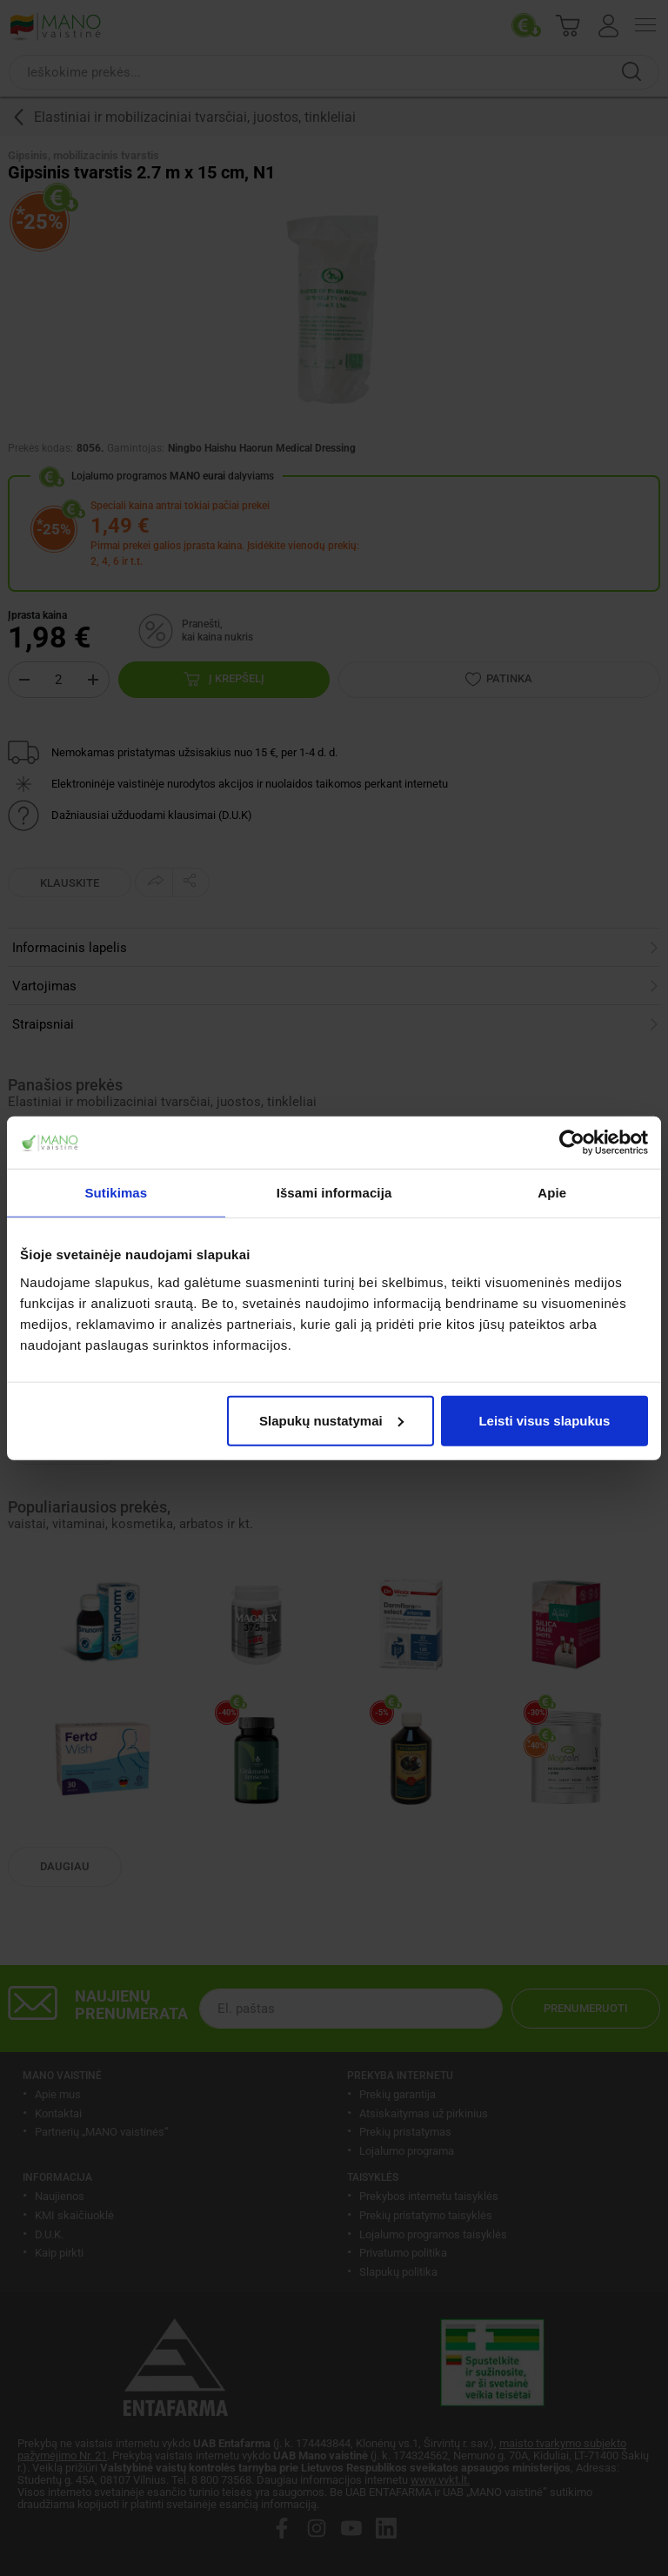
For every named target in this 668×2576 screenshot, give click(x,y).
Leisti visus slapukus (544, 1419)
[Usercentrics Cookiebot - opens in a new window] (572, 1143)
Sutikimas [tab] (115, 1192)
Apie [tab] (552, 1192)
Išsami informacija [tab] (334, 1192)
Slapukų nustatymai (331, 1419)
